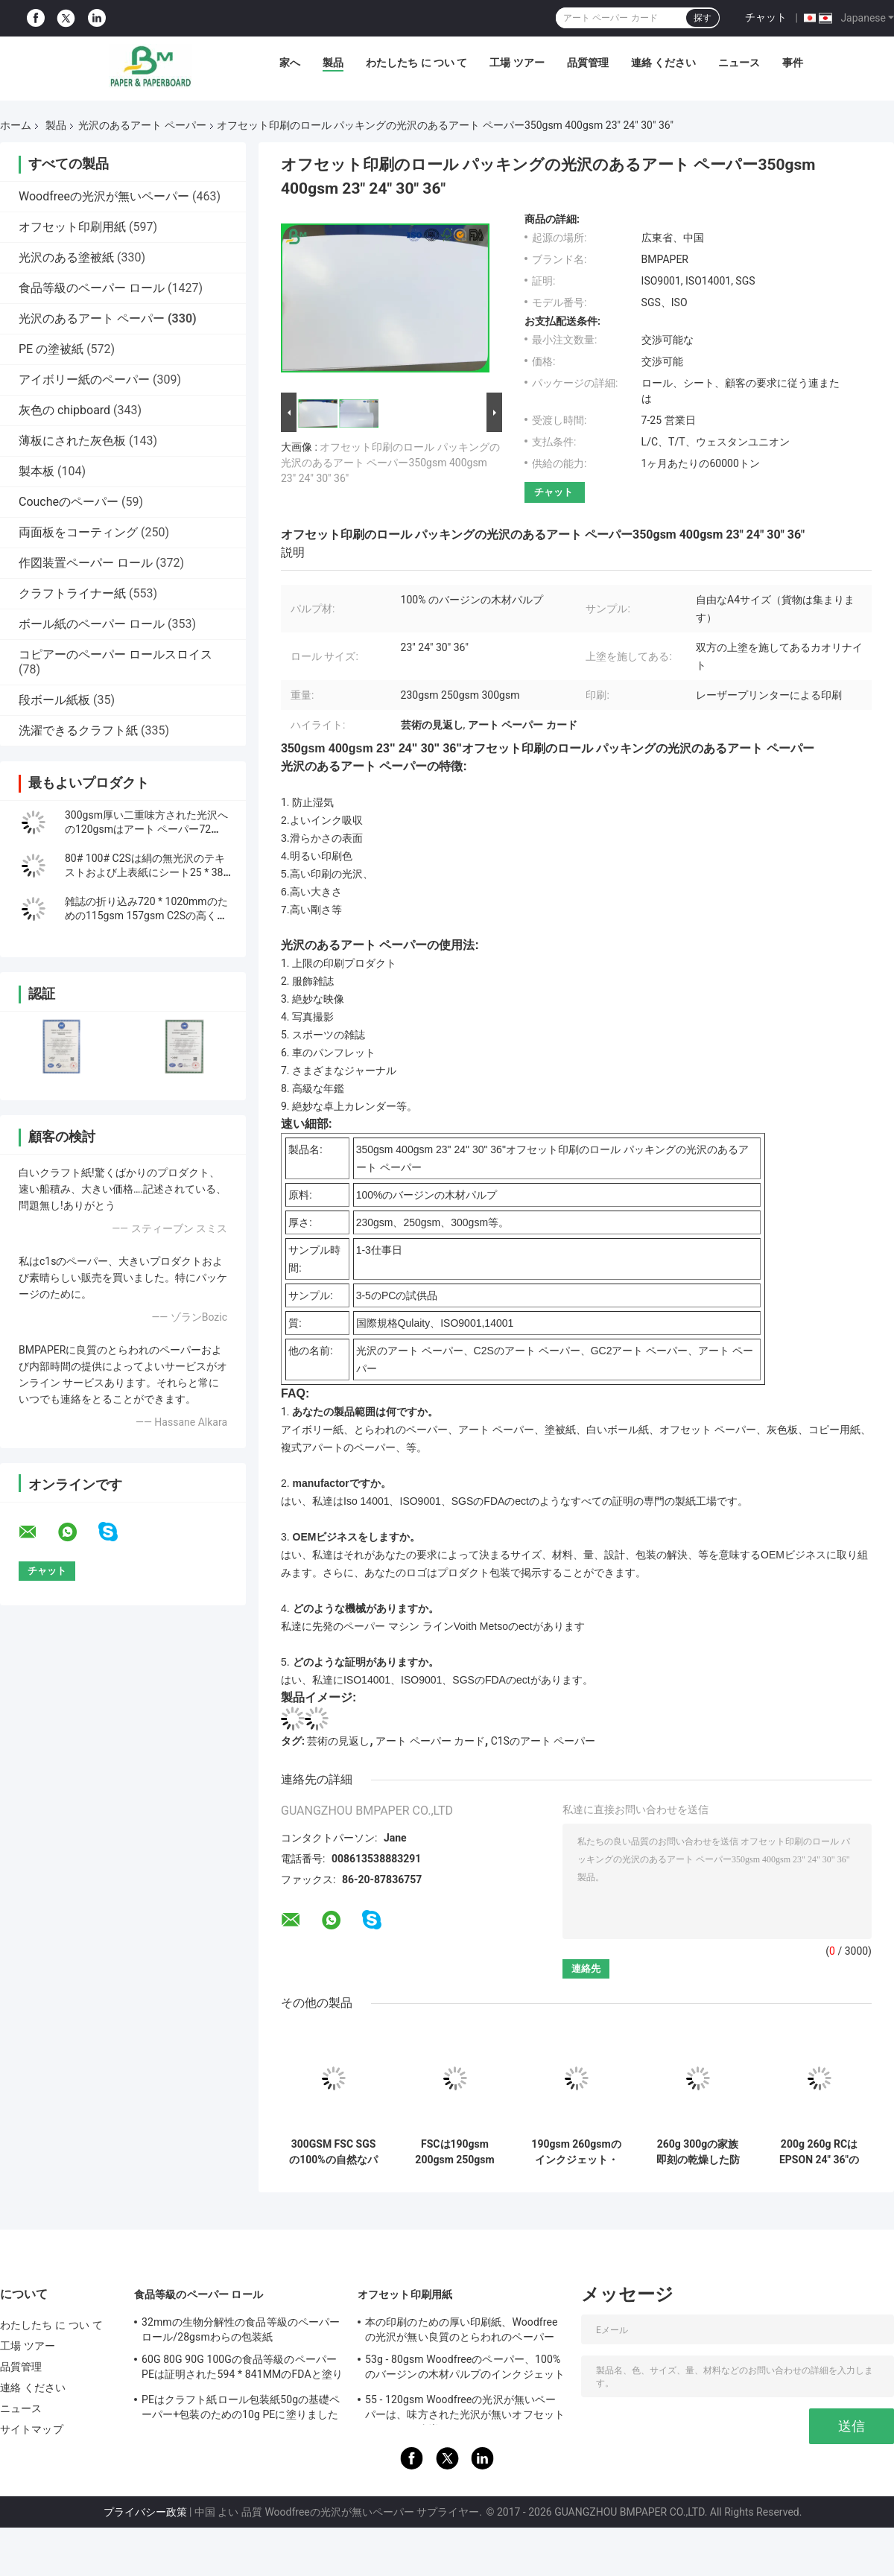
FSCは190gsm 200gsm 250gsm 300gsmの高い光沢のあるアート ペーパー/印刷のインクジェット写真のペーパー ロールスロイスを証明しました (454, 2152)
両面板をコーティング (78, 532)
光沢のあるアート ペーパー (142, 125)
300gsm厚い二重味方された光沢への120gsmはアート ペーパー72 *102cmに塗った (146, 829)
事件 (792, 63)
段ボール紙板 (54, 700)
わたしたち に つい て (416, 63)
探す (702, 18)
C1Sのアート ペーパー (543, 1741)
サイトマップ (31, 2429)
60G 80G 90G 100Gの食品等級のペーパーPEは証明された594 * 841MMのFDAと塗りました (242, 2369)
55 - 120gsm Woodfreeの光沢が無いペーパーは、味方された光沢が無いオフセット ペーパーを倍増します (465, 2409)
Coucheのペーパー (68, 502)
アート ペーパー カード (430, 1741)
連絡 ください (663, 63)
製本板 (36, 471)
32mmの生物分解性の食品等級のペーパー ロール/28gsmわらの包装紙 (241, 2329)
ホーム (15, 125)
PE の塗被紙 (51, 349)
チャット (766, 17)
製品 (333, 63)
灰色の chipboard (64, 410)
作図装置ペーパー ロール (86, 563)
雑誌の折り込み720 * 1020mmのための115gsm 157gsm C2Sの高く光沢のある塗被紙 (146, 915)
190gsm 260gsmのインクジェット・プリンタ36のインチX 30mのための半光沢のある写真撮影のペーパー (576, 2152)
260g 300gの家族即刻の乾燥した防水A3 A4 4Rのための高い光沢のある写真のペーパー (698, 2152)
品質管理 (588, 63)
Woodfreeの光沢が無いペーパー (104, 196)
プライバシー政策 (145, 2512)
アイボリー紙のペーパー (84, 379)
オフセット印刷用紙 (72, 227)
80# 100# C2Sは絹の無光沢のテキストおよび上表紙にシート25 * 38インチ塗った (145, 872)
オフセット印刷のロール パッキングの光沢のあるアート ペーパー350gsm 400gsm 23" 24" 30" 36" (390, 462)
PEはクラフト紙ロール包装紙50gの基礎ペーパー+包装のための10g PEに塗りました (241, 2406)
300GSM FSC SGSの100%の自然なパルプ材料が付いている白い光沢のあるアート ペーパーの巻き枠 (333, 2152)
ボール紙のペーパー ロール (92, 624)
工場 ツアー (516, 63)
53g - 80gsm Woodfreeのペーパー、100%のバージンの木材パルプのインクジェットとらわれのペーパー (465, 2369)
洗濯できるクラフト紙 (78, 730)
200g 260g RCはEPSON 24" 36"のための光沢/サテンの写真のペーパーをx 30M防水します (819, 2152)
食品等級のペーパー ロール (92, 288)
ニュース (739, 63)
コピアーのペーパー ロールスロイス (115, 654)
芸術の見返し (338, 1741)
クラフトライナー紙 (72, 593)
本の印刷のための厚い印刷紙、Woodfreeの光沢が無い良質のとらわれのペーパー (461, 2329)
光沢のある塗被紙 (66, 257)
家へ (289, 63)
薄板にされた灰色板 (72, 441)
